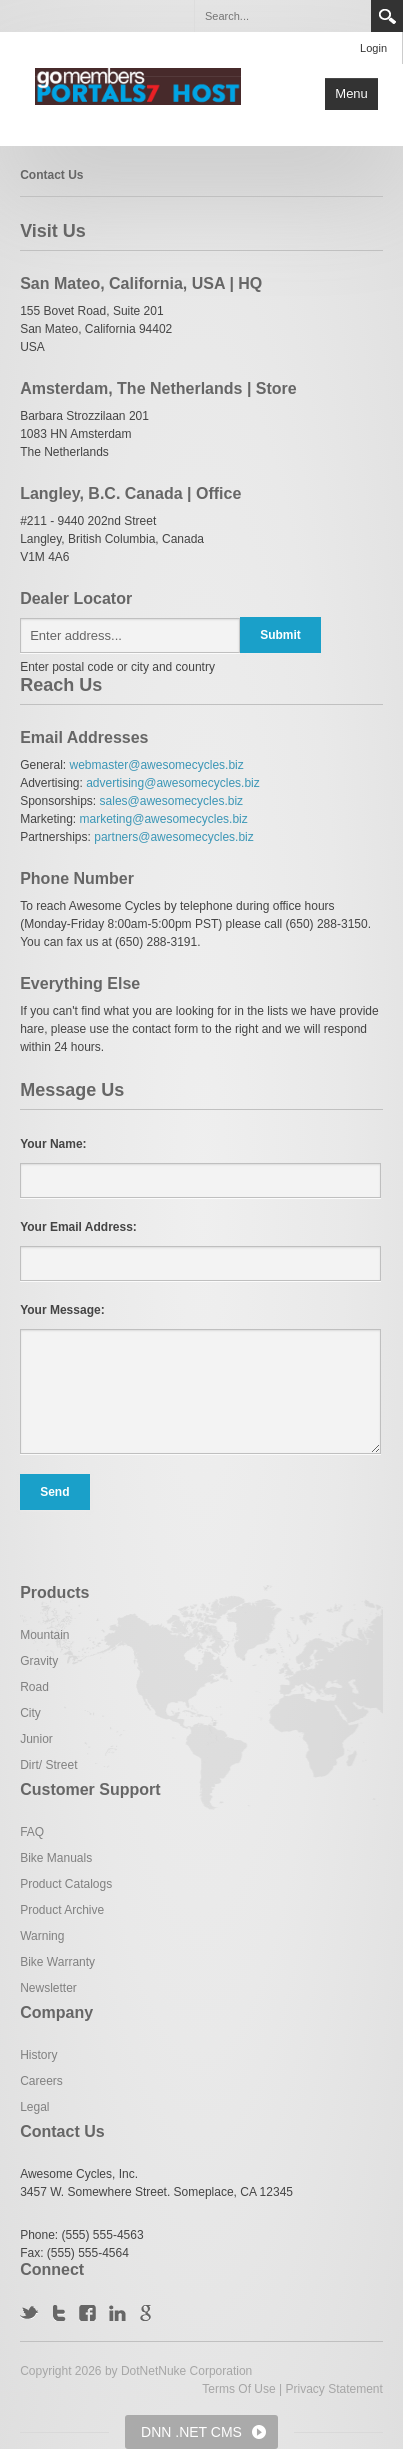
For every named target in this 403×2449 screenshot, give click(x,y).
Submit (280, 635)
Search (387, 16)
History (38, 2055)
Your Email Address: (78, 1227)
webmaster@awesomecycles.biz (157, 765)
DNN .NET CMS (191, 2432)
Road (34, 1687)
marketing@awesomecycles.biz (164, 819)
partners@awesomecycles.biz (174, 837)
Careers (41, 2081)
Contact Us (51, 175)
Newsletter (48, 1988)
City (30, 1713)
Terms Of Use (238, 2389)
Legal (34, 2107)
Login (373, 48)
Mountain (44, 1635)
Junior (36, 1739)
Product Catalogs (66, 1884)
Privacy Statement (333, 2389)
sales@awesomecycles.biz (172, 801)
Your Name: (53, 1144)
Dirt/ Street (48, 1765)
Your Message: (62, 1310)
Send (54, 1492)
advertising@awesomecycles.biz (173, 783)
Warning (42, 1936)
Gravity (39, 1661)
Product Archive (62, 1910)
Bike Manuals (56, 1858)
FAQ (32, 1832)
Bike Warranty (57, 1962)
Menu (351, 93)
